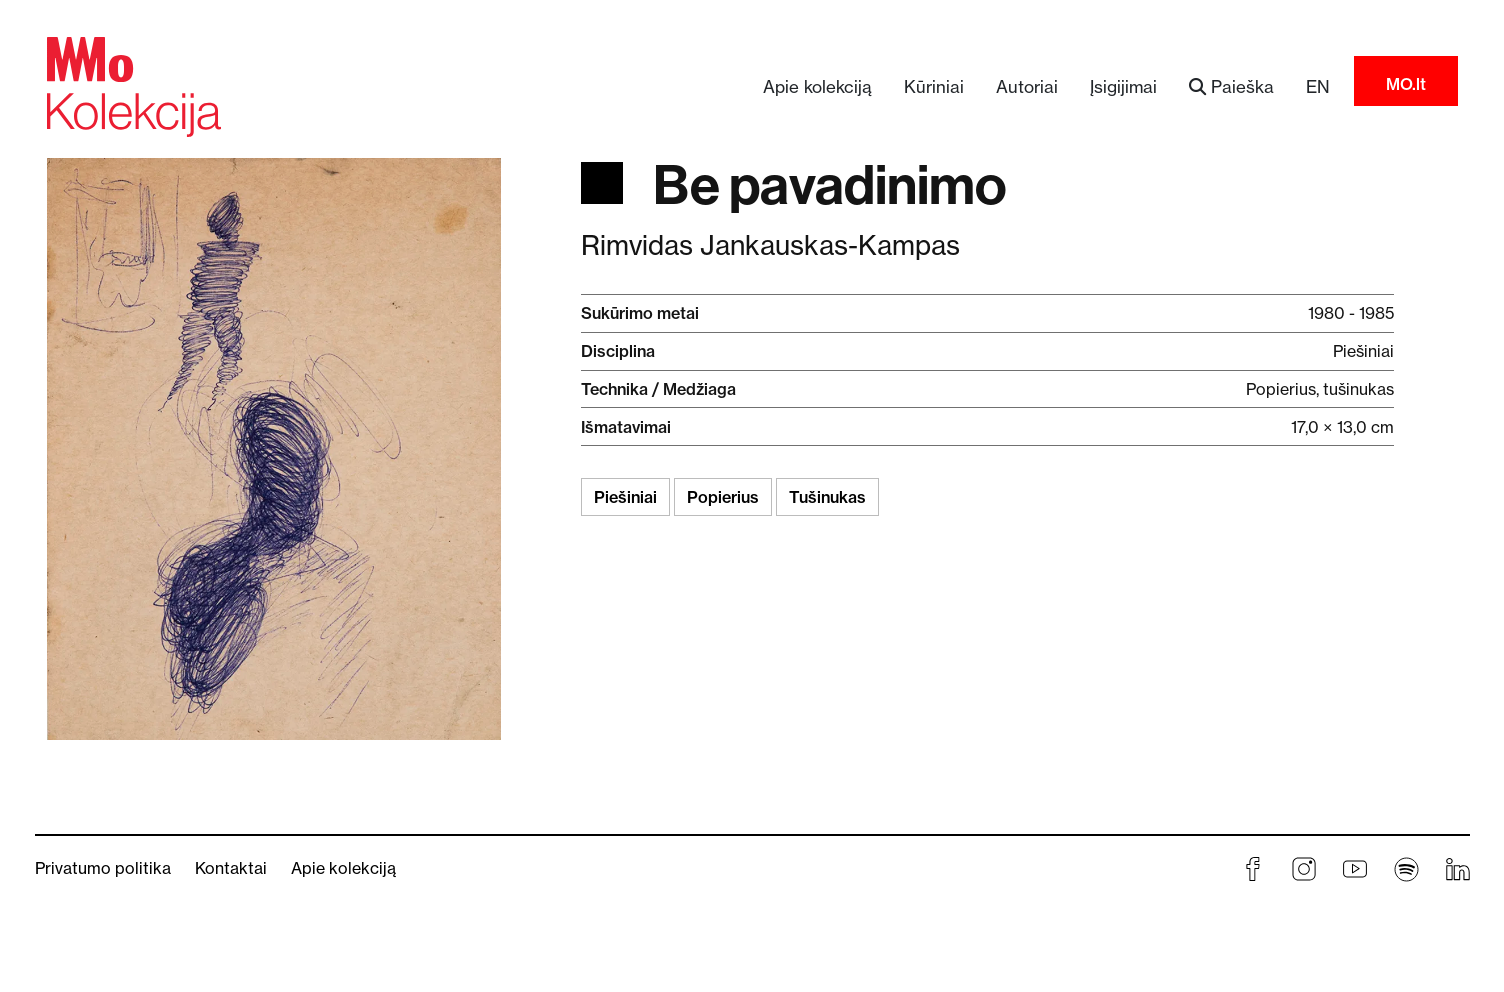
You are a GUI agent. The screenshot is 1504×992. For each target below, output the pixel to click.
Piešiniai (625, 497)
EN (1318, 86)
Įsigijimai (1123, 86)
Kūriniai (934, 86)
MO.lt (1406, 84)
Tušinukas (827, 497)
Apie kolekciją (817, 86)
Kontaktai (231, 868)
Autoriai (1027, 86)
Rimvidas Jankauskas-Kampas (770, 245)
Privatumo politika (103, 868)
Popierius (723, 497)
